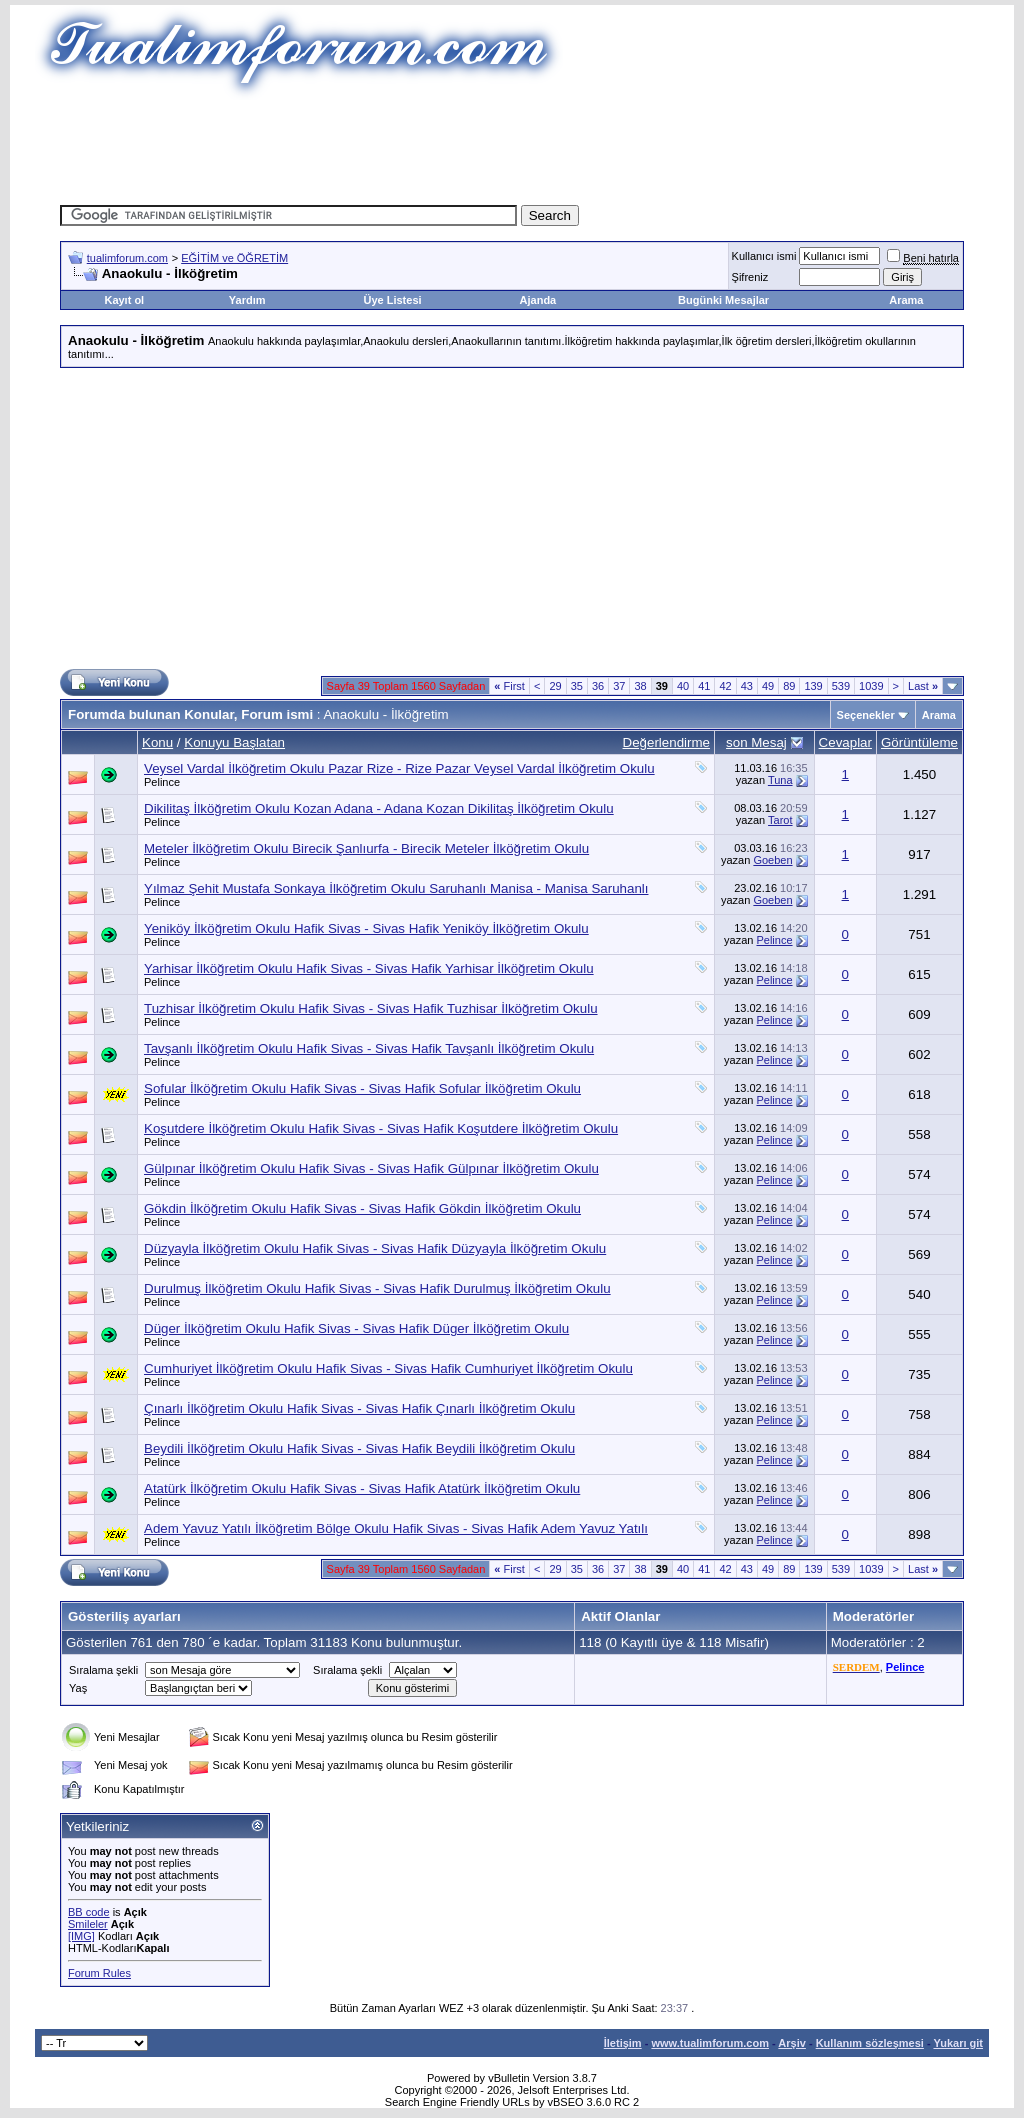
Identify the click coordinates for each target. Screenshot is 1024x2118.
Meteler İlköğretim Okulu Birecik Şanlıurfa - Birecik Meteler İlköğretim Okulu (366, 848)
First (509, 686)
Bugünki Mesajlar (723, 300)
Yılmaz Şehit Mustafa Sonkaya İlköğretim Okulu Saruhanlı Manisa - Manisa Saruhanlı (396, 888)
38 (640, 686)
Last (923, 686)
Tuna (780, 780)
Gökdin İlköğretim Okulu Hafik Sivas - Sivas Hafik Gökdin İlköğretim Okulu (362, 1208)
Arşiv (792, 2043)
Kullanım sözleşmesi (870, 2043)
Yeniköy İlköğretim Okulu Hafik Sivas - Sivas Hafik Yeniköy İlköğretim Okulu (366, 928)
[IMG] (81, 1936)
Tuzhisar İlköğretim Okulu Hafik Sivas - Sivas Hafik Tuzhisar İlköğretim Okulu (371, 1008)
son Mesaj (756, 742)
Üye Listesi (392, 300)
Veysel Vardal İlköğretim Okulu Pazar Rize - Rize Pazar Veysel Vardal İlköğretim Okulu (399, 768)
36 (598, 686)
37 (619, 686)
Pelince (162, 782)
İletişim (623, 2043)
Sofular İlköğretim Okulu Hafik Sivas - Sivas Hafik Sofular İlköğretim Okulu (362, 1088)
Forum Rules (99, 1973)
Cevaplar (845, 742)
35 (577, 686)
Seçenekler (866, 715)
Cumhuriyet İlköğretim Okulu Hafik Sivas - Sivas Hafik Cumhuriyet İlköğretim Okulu (388, 1368)
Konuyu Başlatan (234, 742)
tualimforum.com (127, 258)
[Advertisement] (512, 145)
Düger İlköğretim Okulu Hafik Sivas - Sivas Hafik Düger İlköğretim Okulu (356, 1328)
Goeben (772, 860)
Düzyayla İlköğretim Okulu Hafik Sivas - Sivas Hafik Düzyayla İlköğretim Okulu (375, 1248)
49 (768, 686)
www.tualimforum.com (710, 2043)
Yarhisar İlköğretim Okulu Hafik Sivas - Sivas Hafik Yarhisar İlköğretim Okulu (369, 968)
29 (555, 686)
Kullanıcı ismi (764, 256)
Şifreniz (750, 277)
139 (813, 686)
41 (704, 686)
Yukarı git (958, 2043)
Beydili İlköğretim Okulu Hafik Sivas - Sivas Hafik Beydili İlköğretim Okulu (359, 1448)
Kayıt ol (124, 300)
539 (841, 686)
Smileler (88, 1924)
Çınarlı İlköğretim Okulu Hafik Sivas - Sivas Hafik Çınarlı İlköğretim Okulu (359, 1408)
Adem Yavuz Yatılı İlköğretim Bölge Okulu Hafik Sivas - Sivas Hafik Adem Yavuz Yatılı (396, 1528)
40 (683, 686)
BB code (89, 1912)
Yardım (247, 300)
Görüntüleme (919, 742)
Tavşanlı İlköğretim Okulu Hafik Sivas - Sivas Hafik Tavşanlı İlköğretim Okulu (369, 1048)
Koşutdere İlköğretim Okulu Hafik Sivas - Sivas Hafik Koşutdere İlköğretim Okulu (381, 1128)
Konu (157, 742)
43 (747, 686)
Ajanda (538, 300)
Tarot (780, 820)
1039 (871, 686)
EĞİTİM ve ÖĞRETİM (234, 258)
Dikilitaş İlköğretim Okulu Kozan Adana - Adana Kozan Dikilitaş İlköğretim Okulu (379, 808)
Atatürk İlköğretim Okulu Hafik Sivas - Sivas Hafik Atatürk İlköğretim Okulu (362, 1488)
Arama (906, 300)
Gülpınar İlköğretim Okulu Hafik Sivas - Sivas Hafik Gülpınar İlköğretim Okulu (371, 1168)
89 (789, 686)
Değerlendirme (666, 742)
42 (725, 686)
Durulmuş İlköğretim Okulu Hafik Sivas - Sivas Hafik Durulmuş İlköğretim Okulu (377, 1288)
